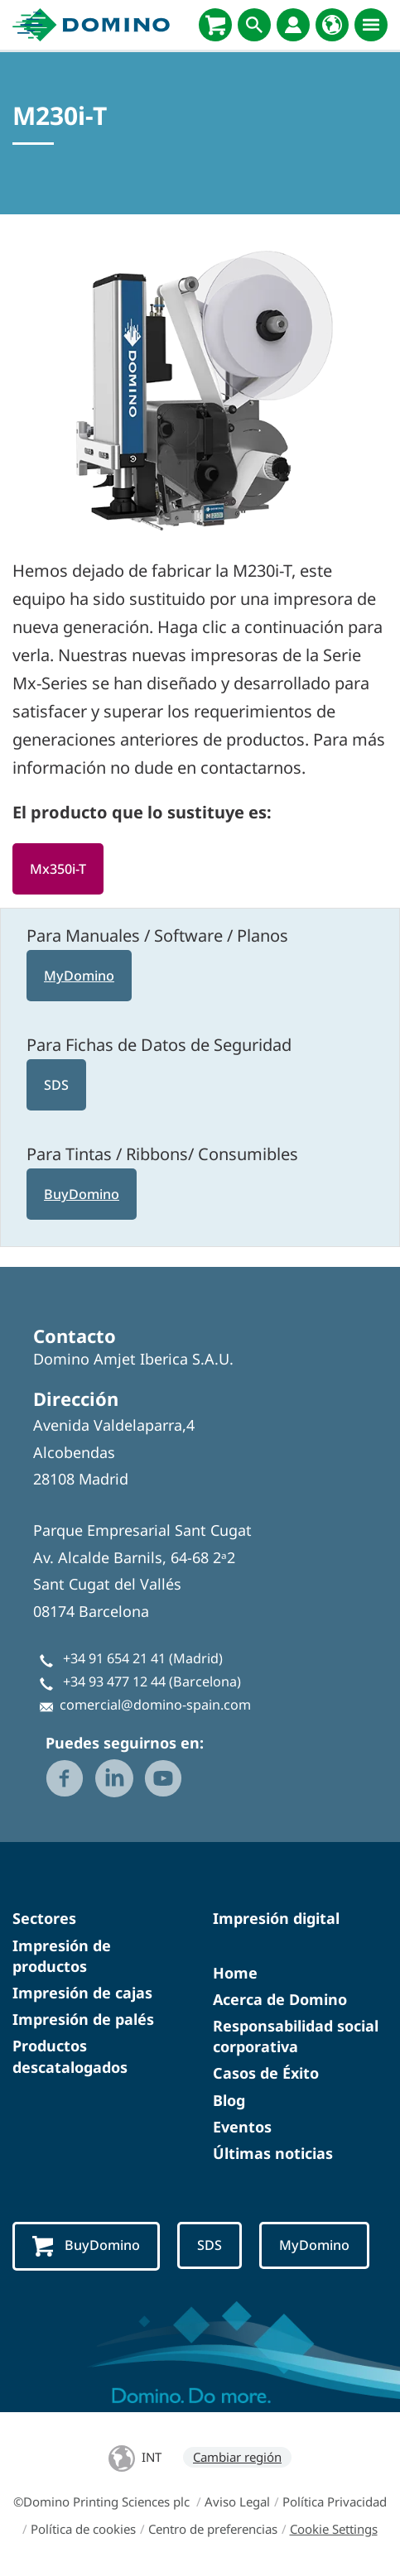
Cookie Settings (334, 2529)
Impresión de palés (83, 2019)
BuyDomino (81, 1194)
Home (235, 1973)
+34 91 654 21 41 (114, 1658)
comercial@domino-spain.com (155, 1705)
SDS (56, 1085)
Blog (229, 2100)
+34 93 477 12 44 (114, 1681)
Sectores (44, 1918)
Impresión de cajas (82, 1993)
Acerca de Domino (280, 1999)
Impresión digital (276, 1918)
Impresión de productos (61, 1956)
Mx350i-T (58, 869)
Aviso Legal (237, 2501)
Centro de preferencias (212, 2529)
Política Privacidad (334, 2501)
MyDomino (79, 976)
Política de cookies (83, 2529)
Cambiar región (237, 2457)
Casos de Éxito (266, 2073)
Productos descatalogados (70, 2056)
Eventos (242, 2127)
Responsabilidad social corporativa (295, 2036)
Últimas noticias (273, 2153)
